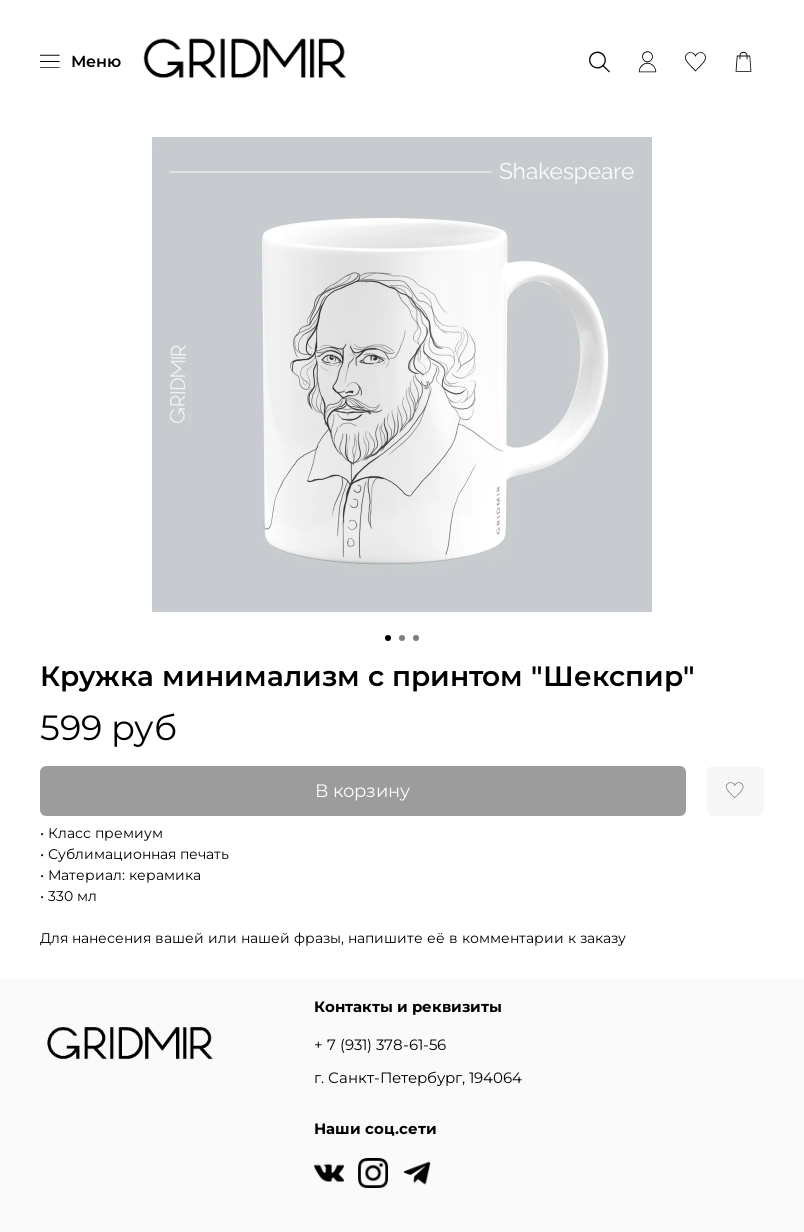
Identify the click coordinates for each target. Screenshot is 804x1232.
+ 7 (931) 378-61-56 (380, 1044)
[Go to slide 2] (402, 638)
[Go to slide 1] (388, 638)
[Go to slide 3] (416, 638)
